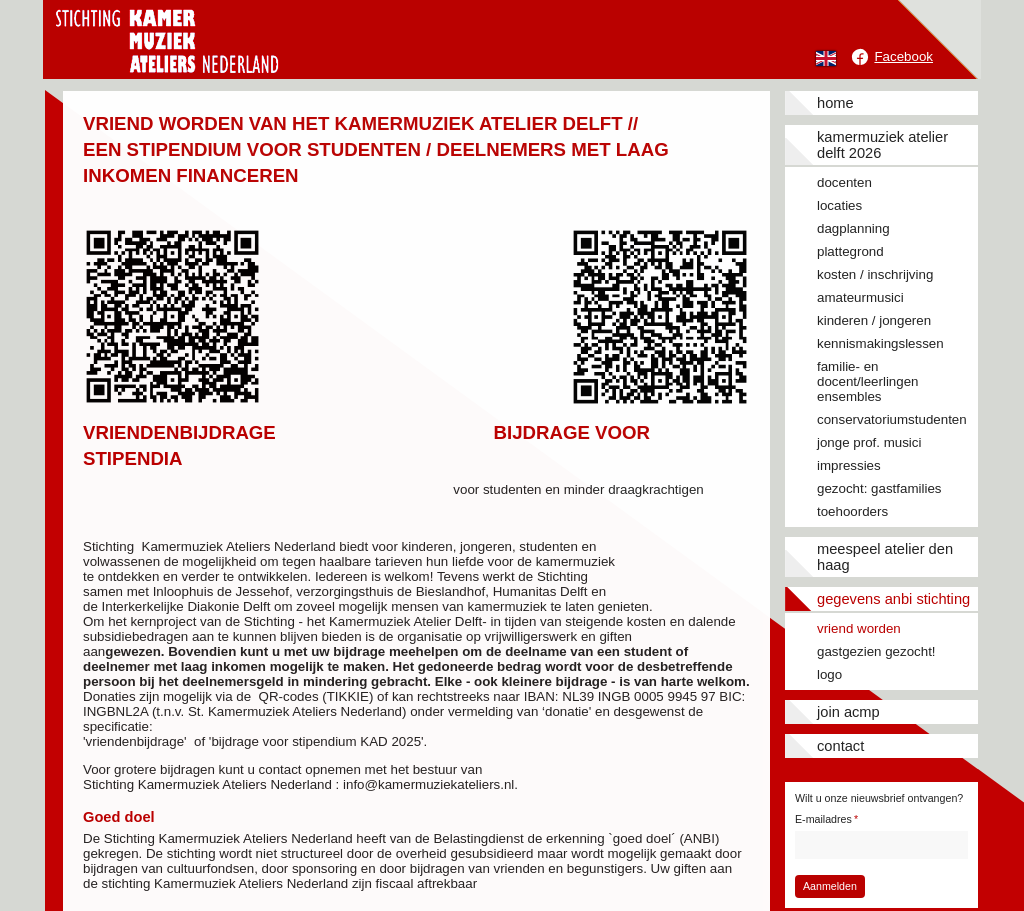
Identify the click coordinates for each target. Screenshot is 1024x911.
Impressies (849, 465)
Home (835, 103)
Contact (840, 746)
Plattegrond (850, 251)
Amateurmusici (860, 297)
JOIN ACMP (848, 712)
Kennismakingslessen (880, 343)
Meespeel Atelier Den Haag (885, 557)
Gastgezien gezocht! (876, 651)
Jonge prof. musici (869, 442)
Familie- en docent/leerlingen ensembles (868, 381)
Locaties (839, 205)
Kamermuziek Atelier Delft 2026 (882, 145)
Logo (829, 674)
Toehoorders (852, 511)
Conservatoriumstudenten (892, 419)
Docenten (844, 182)
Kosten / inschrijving (875, 274)
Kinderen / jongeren (874, 320)
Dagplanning (853, 228)
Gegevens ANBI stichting (893, 599)
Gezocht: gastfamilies (879, 488)
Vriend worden (859, 628)
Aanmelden (830, 886)
